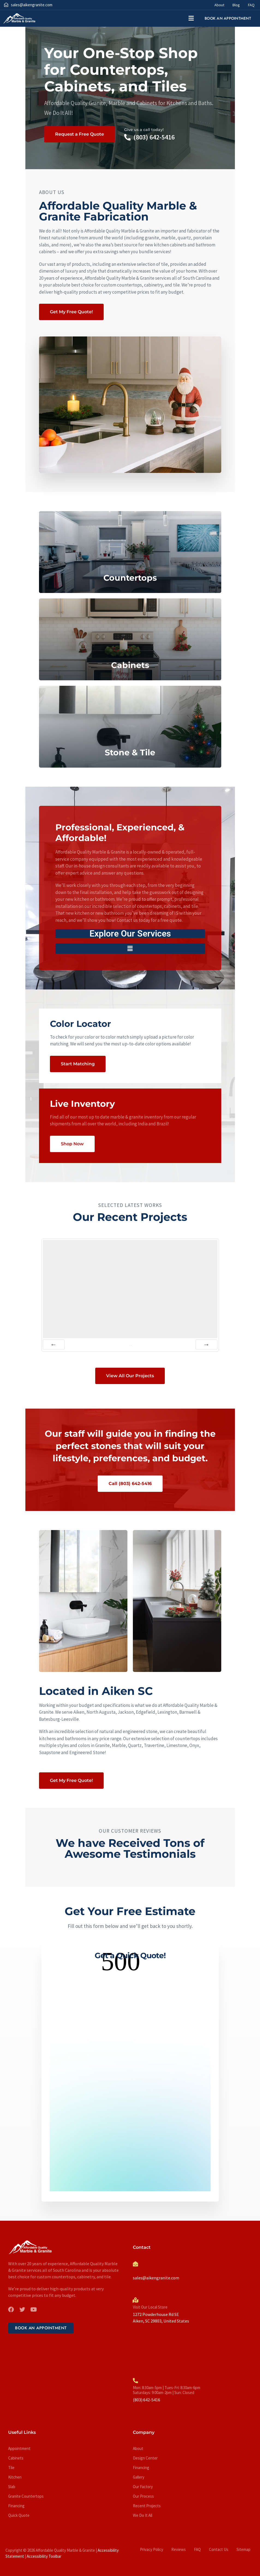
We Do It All (142, 2515)
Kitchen (15, 2477)
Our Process (143, 2496)
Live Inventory (82, 1103)
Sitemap (243, 2549)
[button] (191, 18)
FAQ (251, 4)
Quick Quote (18, 2515)
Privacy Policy (151, 2549)
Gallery (138, 2477)
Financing (16, 2505)
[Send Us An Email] (135, 2263)
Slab (11, 2486)
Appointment (19, 2448)
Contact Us (218, 2549)
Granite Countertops (26, 2496)
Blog (236, 4)
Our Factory (143, 2486)
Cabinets (15, 2458)
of (130, 1345)
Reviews (178, 2549)
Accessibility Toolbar (44, 2556)
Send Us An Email (147, 2270)
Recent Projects (147, 2505)
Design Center (145, 2458)
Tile (11, 2467)
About (219, 4)
